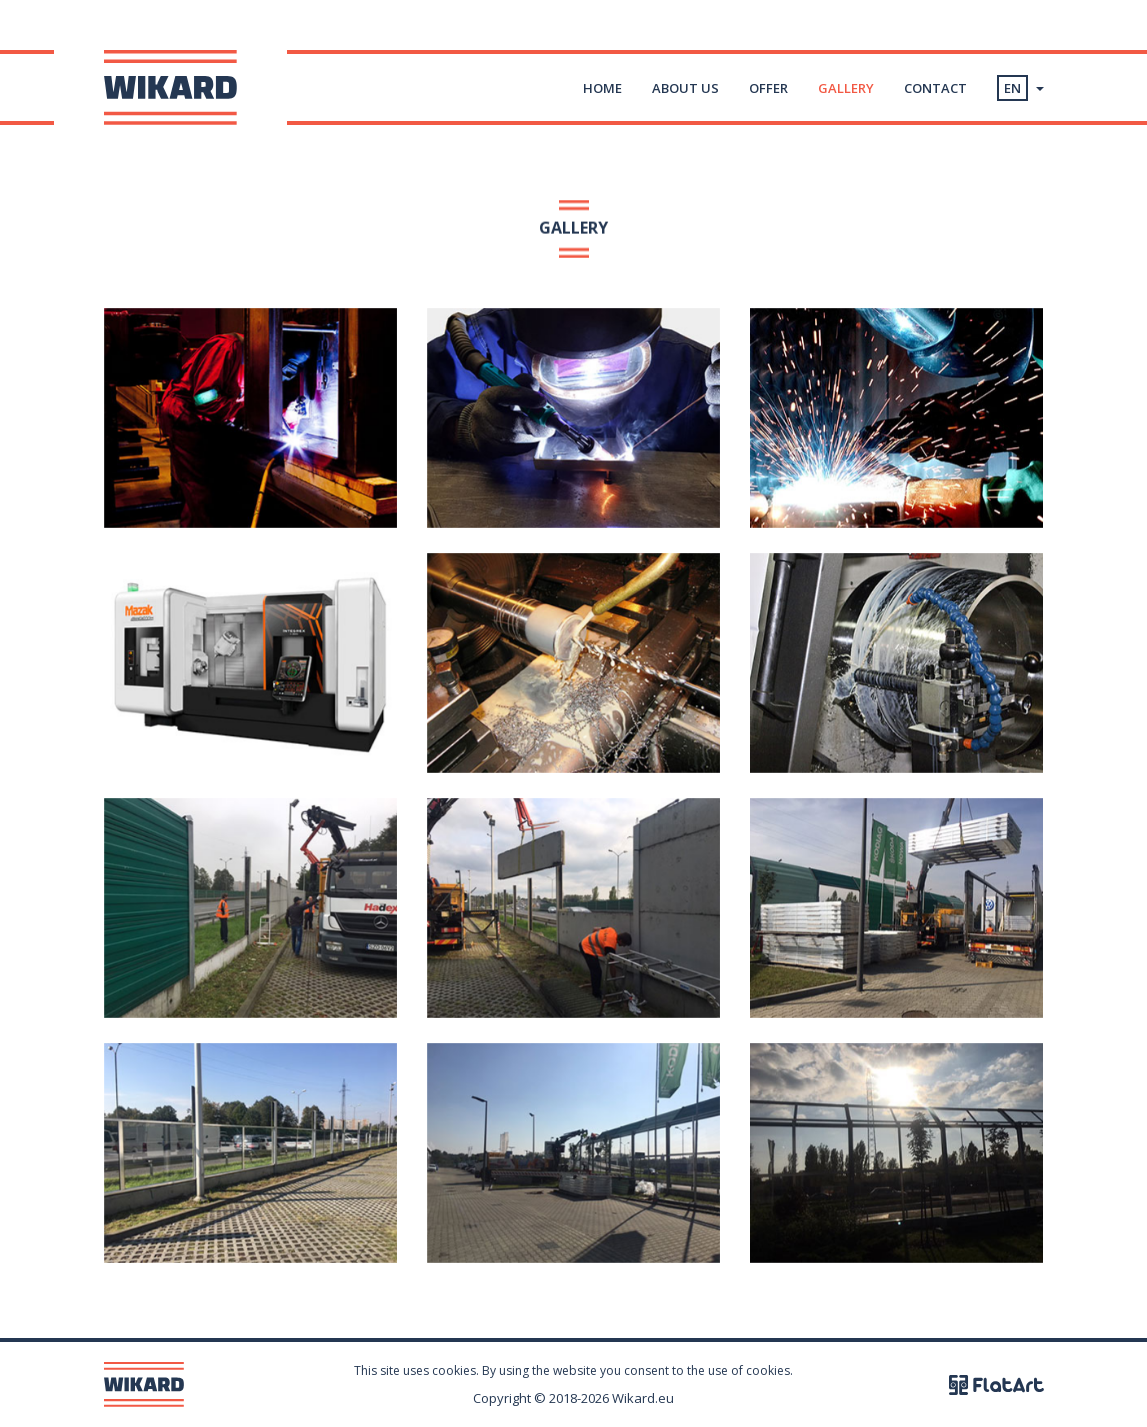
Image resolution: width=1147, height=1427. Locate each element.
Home (602, 88)
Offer (768, 88)
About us (685, 88)
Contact (935, 88)
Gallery (846, 88)
